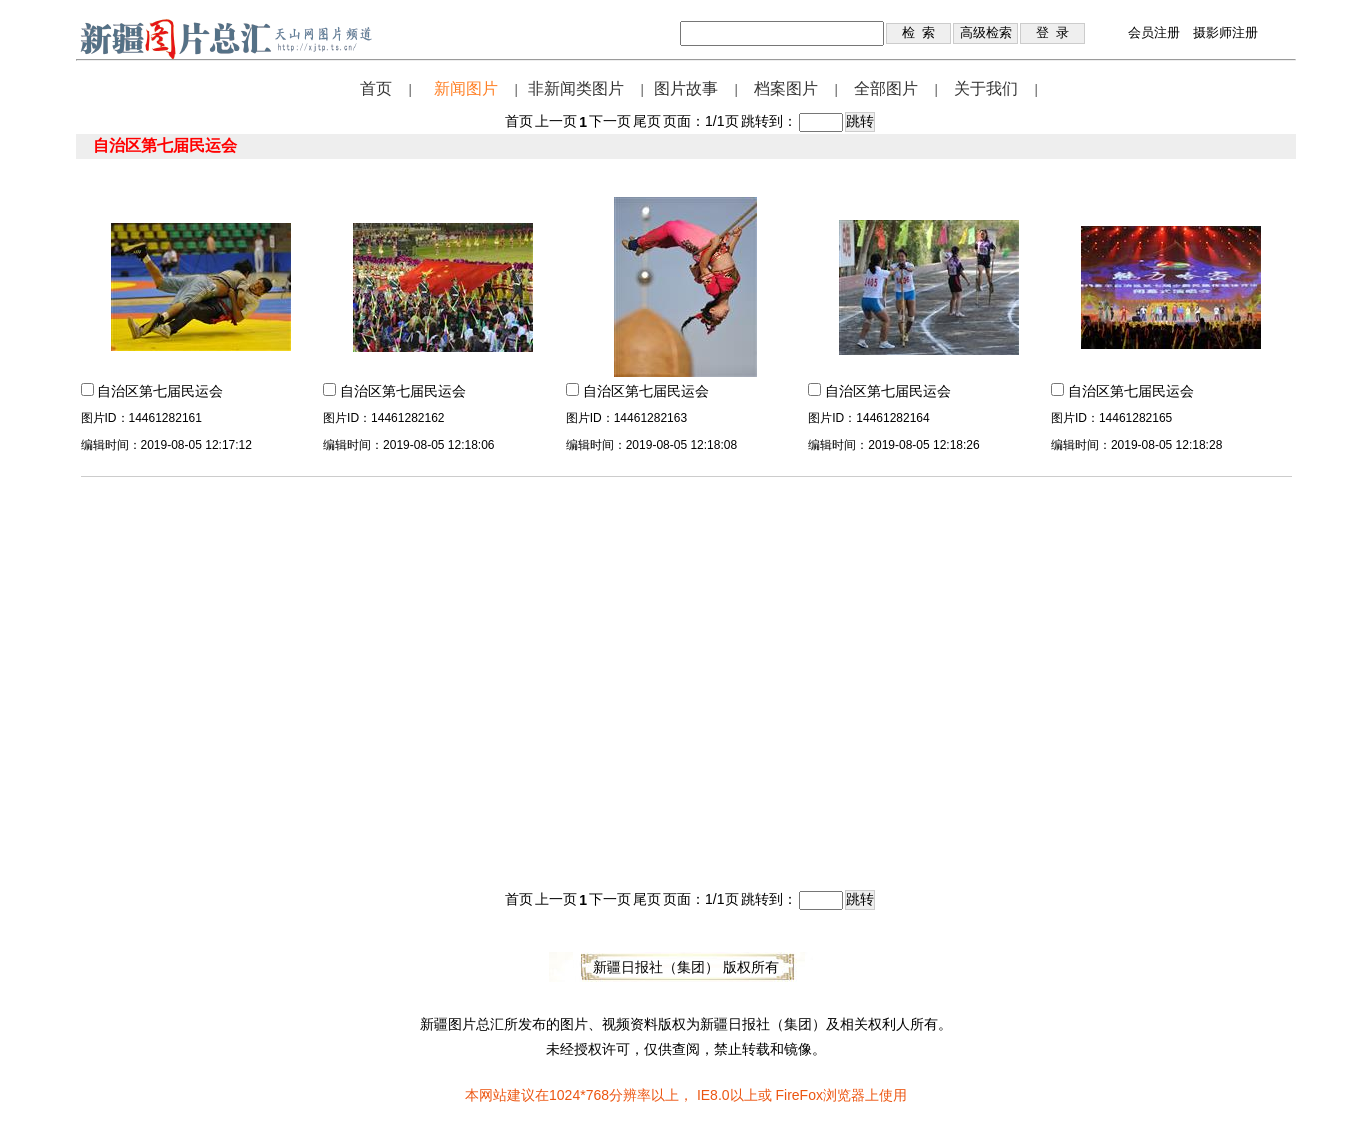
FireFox (798, 1095)
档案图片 (786, 88)
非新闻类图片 (576, 88)
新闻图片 (466, 88)
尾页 (647, 121)
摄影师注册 (1225, 32)
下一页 (610, 121)
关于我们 (986, 88)
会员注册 (1154, 32)
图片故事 (686, 88)
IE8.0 (713, 1095)
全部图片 (886, 88)
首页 (376, 88)
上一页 (556, 121)
